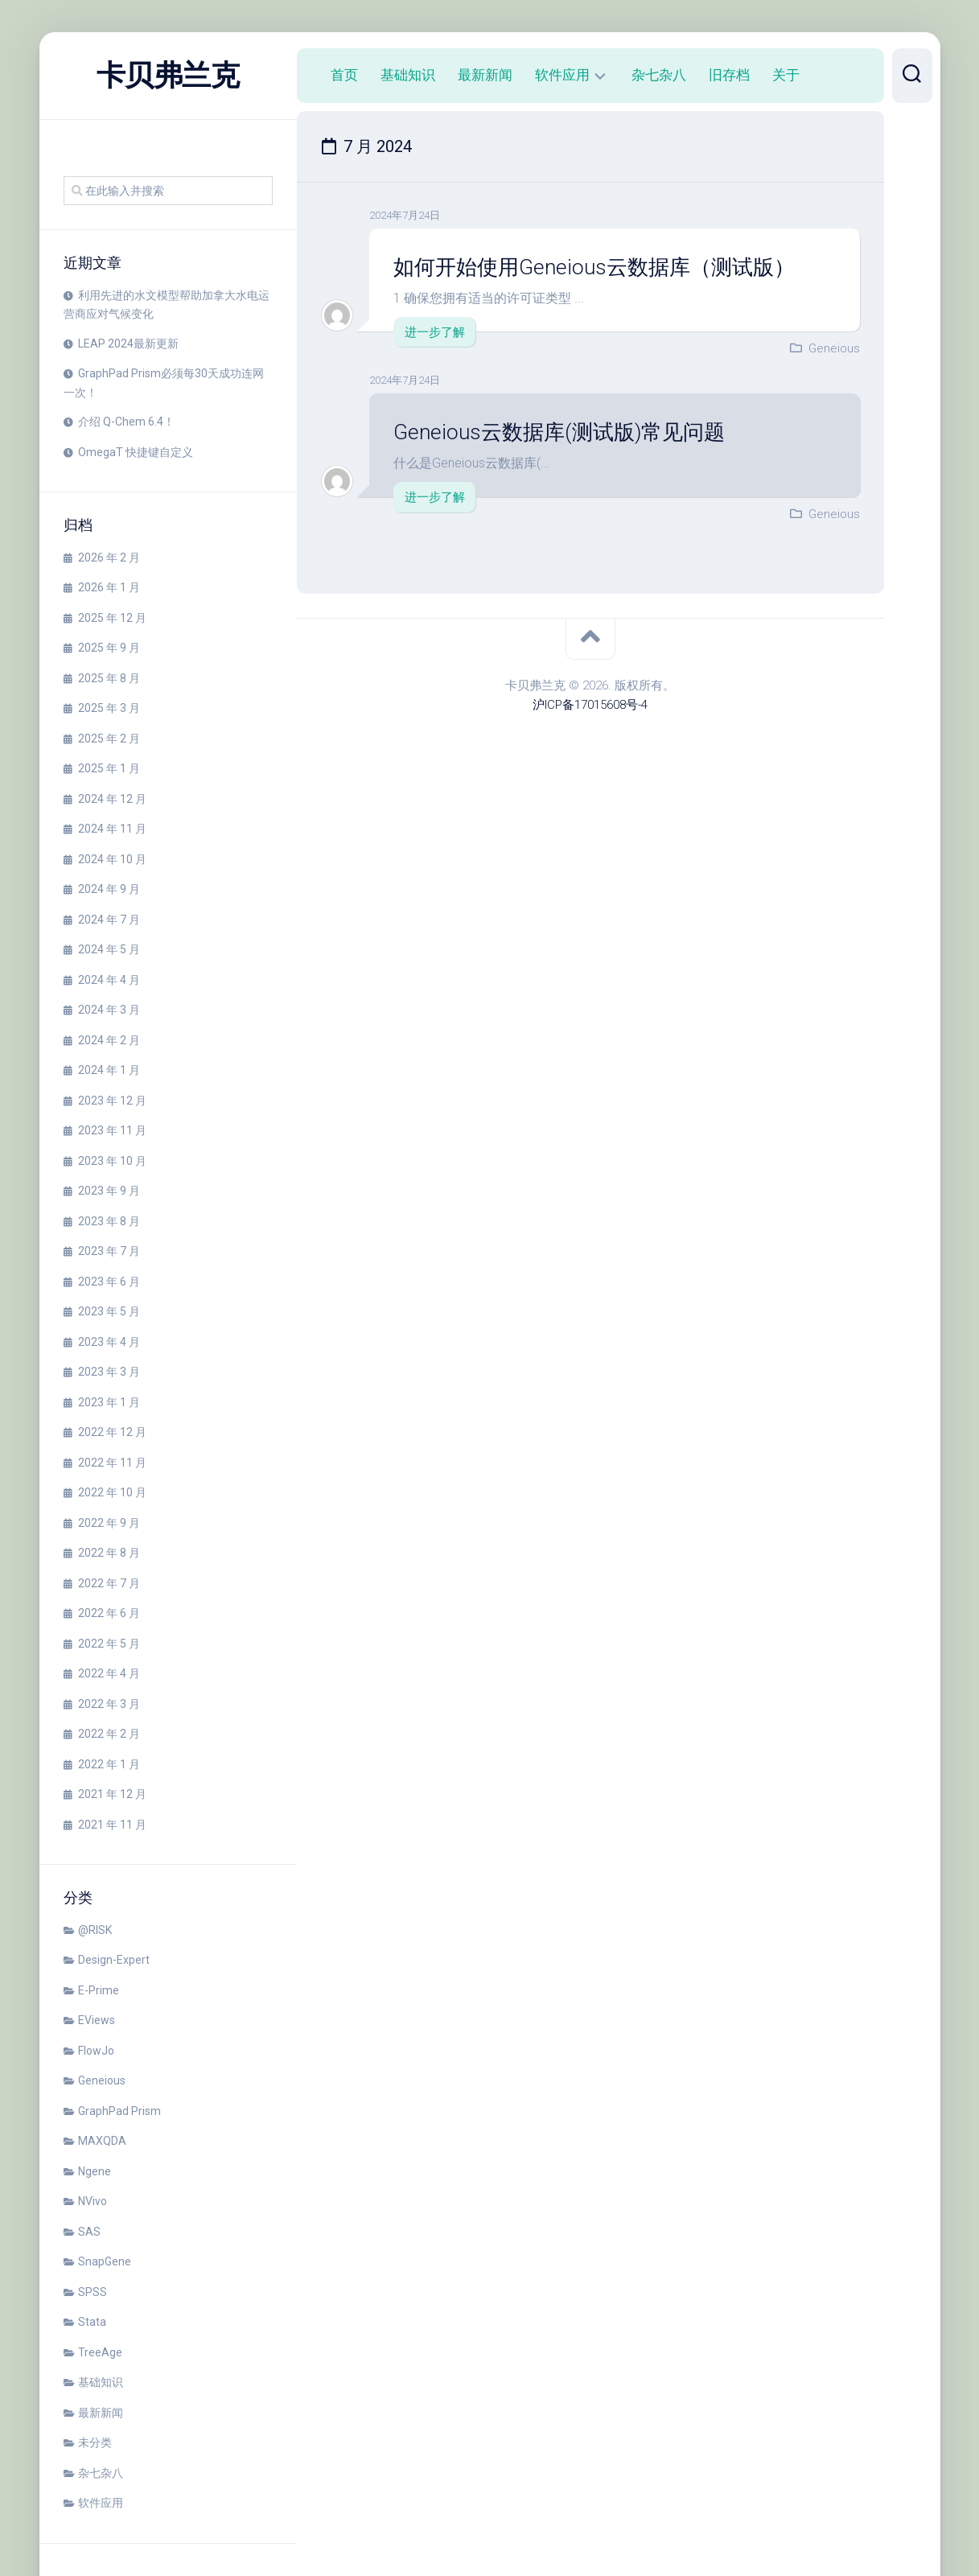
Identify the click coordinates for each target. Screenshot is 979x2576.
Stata (92, 2321)
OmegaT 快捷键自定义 (135, 452)
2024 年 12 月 (112, 798)
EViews (96, 2020)
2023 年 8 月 (109, 1221)
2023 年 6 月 (109, 1281)
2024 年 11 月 (112, 828)
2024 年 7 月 (109, 919)
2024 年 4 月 (109, 979)
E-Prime (98, 1990)
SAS (89, 2231)
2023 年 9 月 (109, 1190)
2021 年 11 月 (112, 1824)
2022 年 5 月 (109, 1643)
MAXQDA (102, 2140)
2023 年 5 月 (109, 1311)
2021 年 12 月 (112, 1794)
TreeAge (100, 2352)
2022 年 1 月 (109, 1764)
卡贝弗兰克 (168, 76)
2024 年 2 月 (109, 1040)
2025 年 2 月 (109, 738)
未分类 (95, 2442)
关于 (786, 75)
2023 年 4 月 (109, 1341)
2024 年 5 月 (109, 949)
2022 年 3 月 (109, 1703)
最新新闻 (100, 2412)
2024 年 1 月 (109, 1070)
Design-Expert (114, 1959)
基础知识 (100, 2382)
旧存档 (729, 75)
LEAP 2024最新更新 (128, 343)
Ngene (94, 2171)
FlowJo (96, 2050)
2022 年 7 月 (109, 1583)
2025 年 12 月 (112, 617)
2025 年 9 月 (109, 647)
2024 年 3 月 (109, 1009)
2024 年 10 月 (112, 859)
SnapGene (104, 2261)
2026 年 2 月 (109, 557)
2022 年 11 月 (112, 1462)
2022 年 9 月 (109, 1522)
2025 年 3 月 (109, 708)
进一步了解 (435, 332)
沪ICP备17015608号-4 (590, 704)
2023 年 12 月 (112, 1100)
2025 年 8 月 (109, 678)
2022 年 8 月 (109, 1552)
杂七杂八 (100, 2473)
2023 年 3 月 (109, 1371)
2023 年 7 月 (109, 1251)
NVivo (92, 2201)
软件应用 (100, 2502)
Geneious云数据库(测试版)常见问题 (559, 432)
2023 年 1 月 (109, 1402)
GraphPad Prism (119, 2111)
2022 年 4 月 (109, 1673)
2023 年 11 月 (112, 1130)
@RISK (95, 1930)
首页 (344, 75)
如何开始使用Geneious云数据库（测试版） (594, 267)
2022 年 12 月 (112, 1432)
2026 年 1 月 (109, 587)
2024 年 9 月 (109, 889)
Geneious (101, 2080)
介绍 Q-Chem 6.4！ (126, 421)
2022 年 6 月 (109, 1613)
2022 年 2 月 (109, 1733)
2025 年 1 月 (109, 768)
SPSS (92, 2292)
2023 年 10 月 (112, 1160)
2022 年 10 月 (112, 1492)
